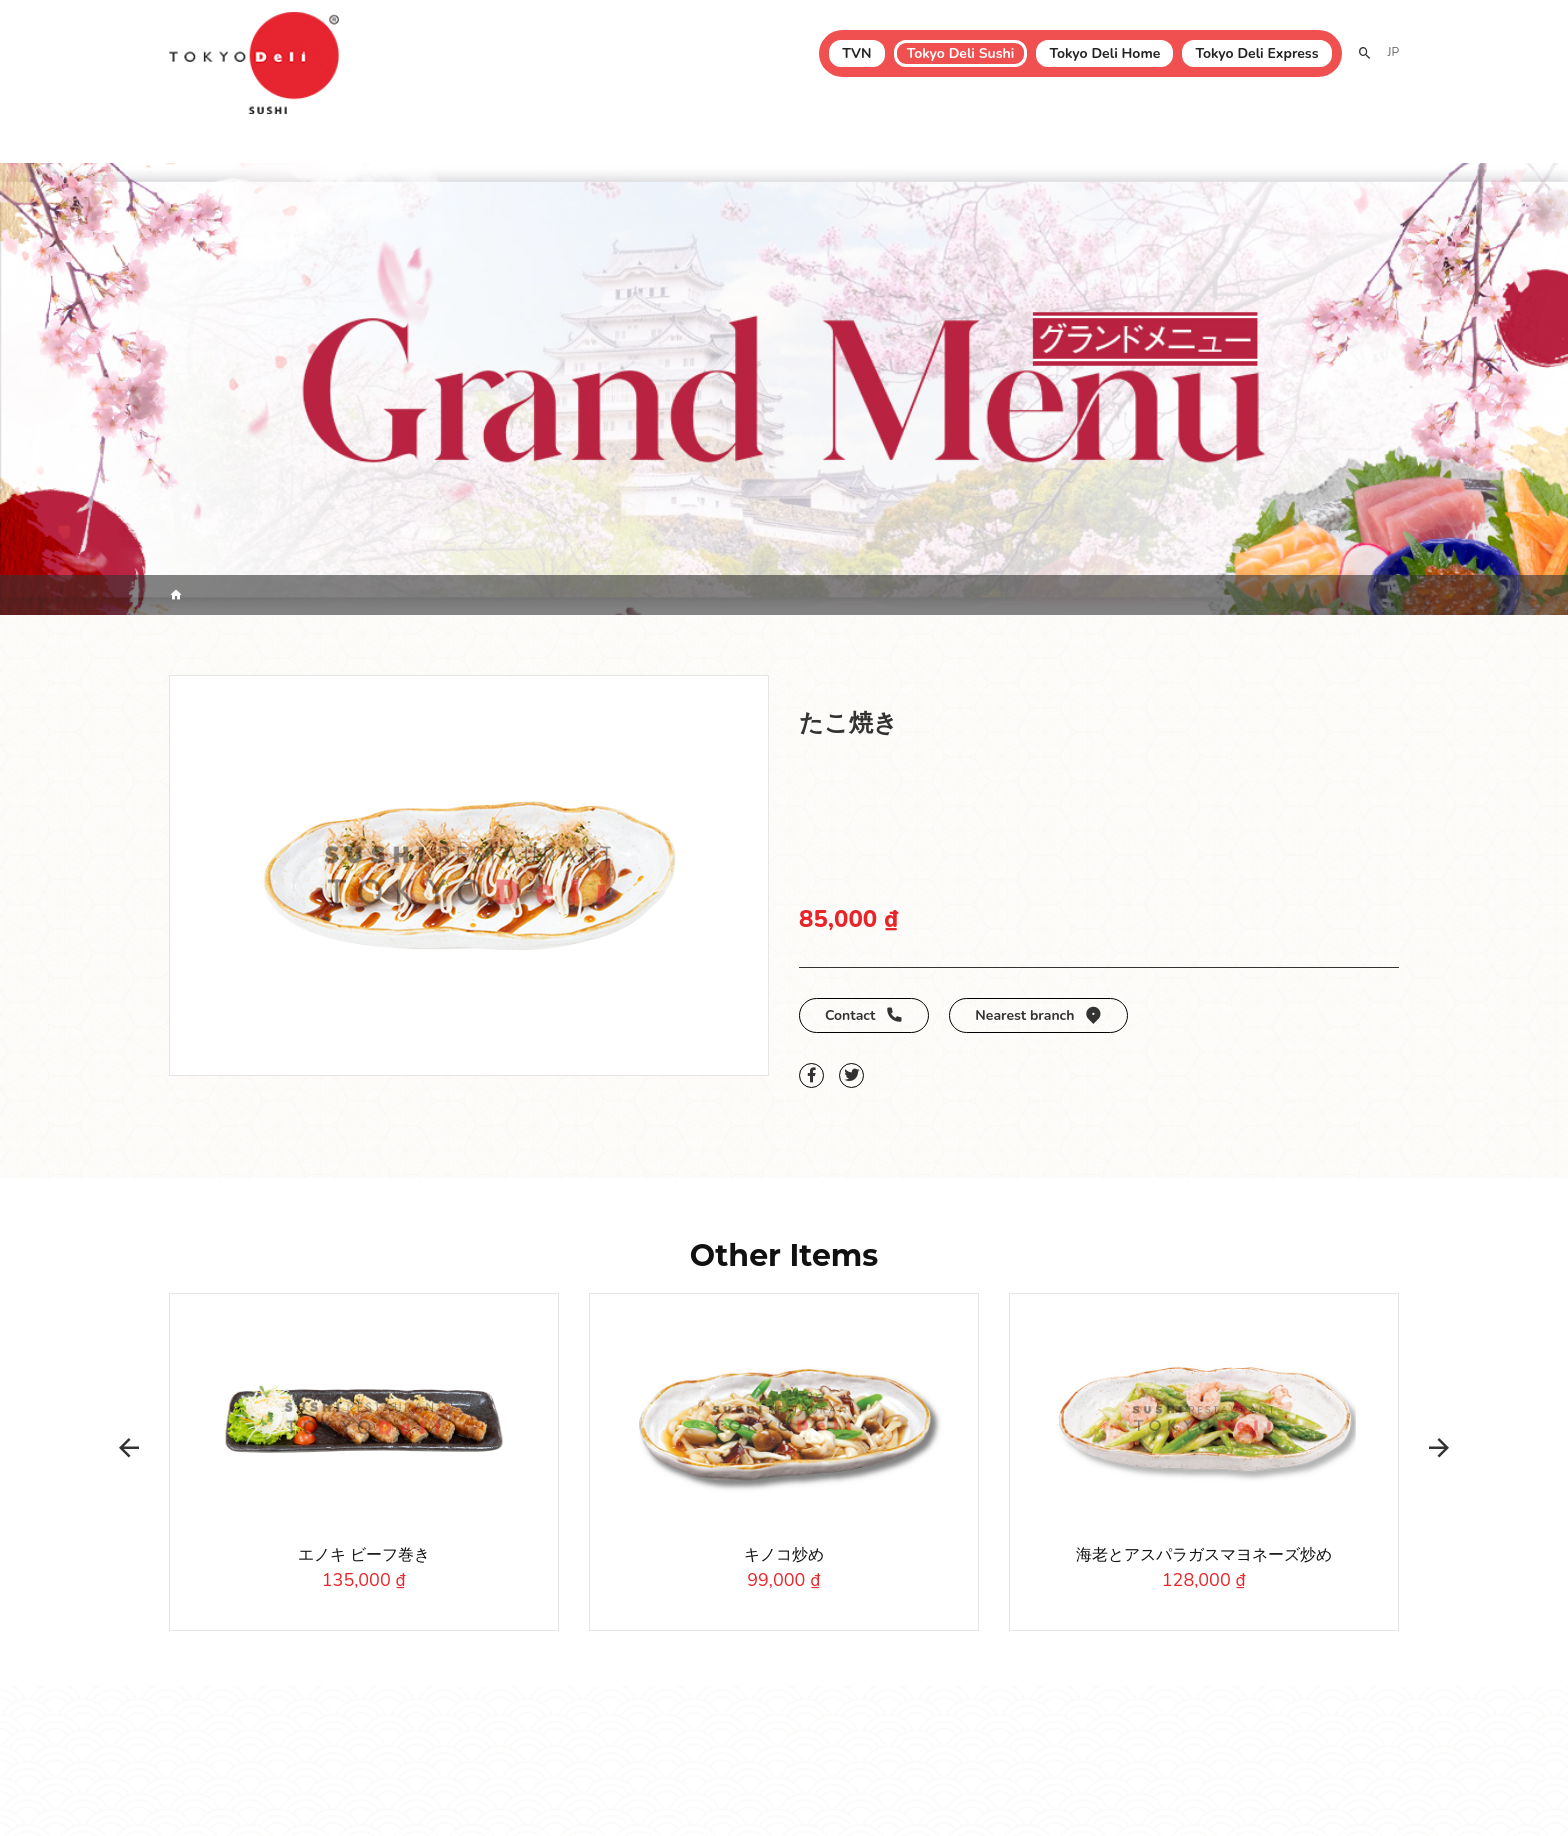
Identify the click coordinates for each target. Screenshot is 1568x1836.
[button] (129, 1448)
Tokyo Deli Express (1256, 53)
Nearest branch (1038, 1015)
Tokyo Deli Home (1104, 53)
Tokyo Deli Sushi (961, 53)
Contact (864, 1015)
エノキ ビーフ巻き (364, 1555)
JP (1393, 52)
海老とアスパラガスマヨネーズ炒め (1204, 1555)
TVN (856, 53)
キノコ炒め (784, 1555)
